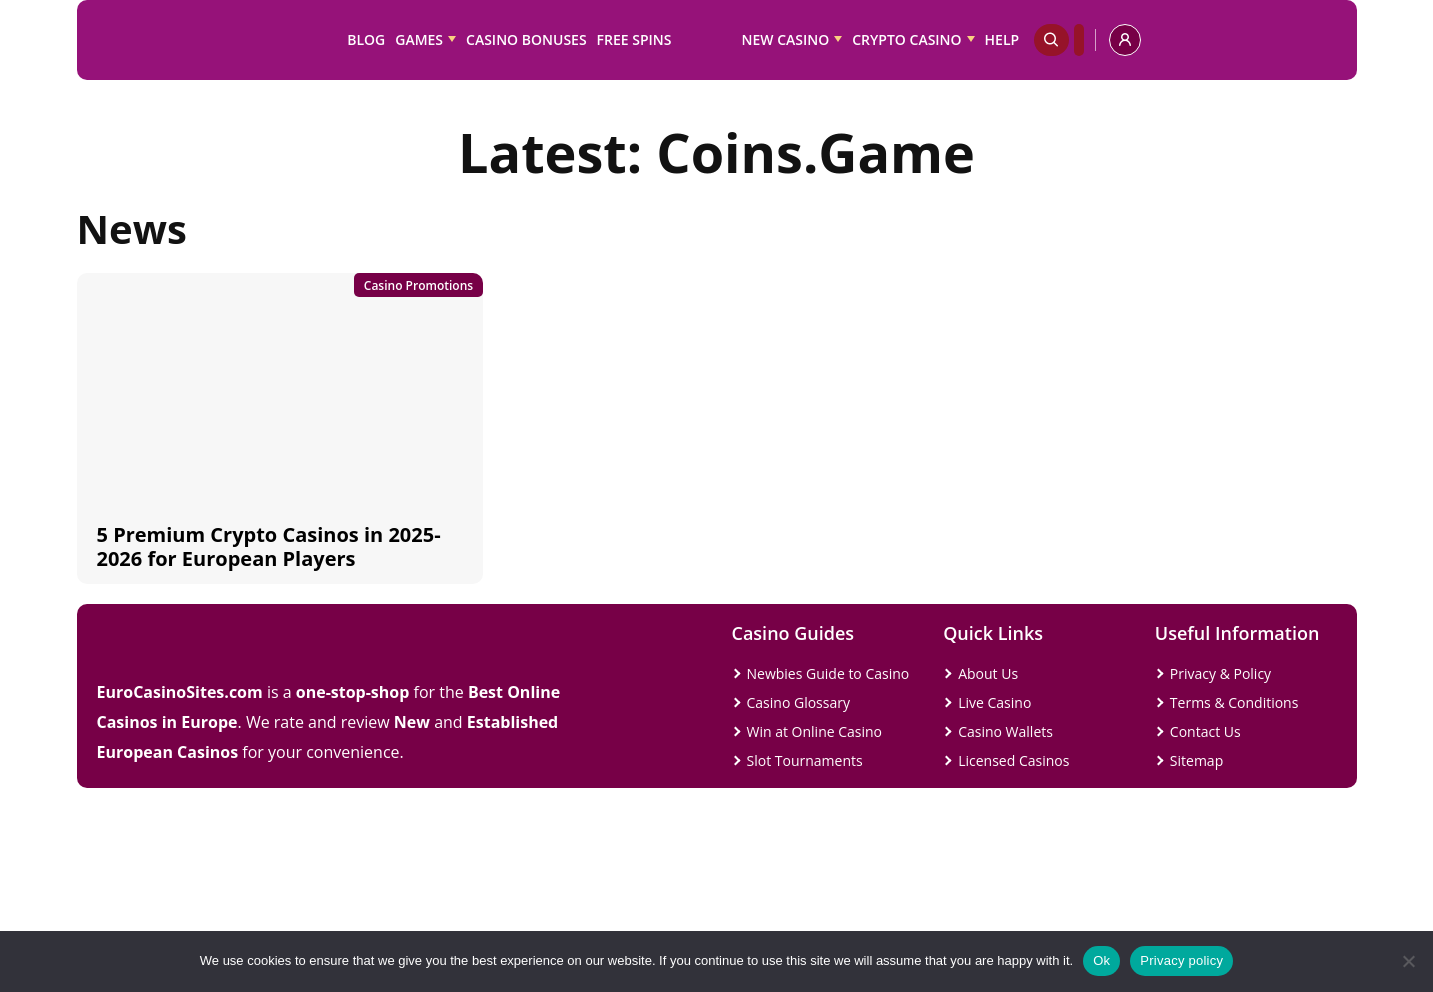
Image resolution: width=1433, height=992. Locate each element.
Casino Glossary (798, 702)
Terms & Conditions (1234, 702)
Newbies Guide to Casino (828, 673)
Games (419, 39)
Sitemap (1196, 760)
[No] (1408, 961)
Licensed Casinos (1013, 760)
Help (1002, 39)
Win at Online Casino (815, 731)
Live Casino (994, 702)
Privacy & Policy (1220, 673)
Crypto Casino (906, 39)
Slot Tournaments (805, 760)
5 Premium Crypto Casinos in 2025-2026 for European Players (269, 546)
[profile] (1125, 40)
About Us (988, 673)
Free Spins (634, 39)
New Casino (786, 39)
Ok (1101, 960)
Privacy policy (1181, 960)
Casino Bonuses (526, 39)
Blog (366, 39)
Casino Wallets (1005, 731)
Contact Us (1205, 731)
